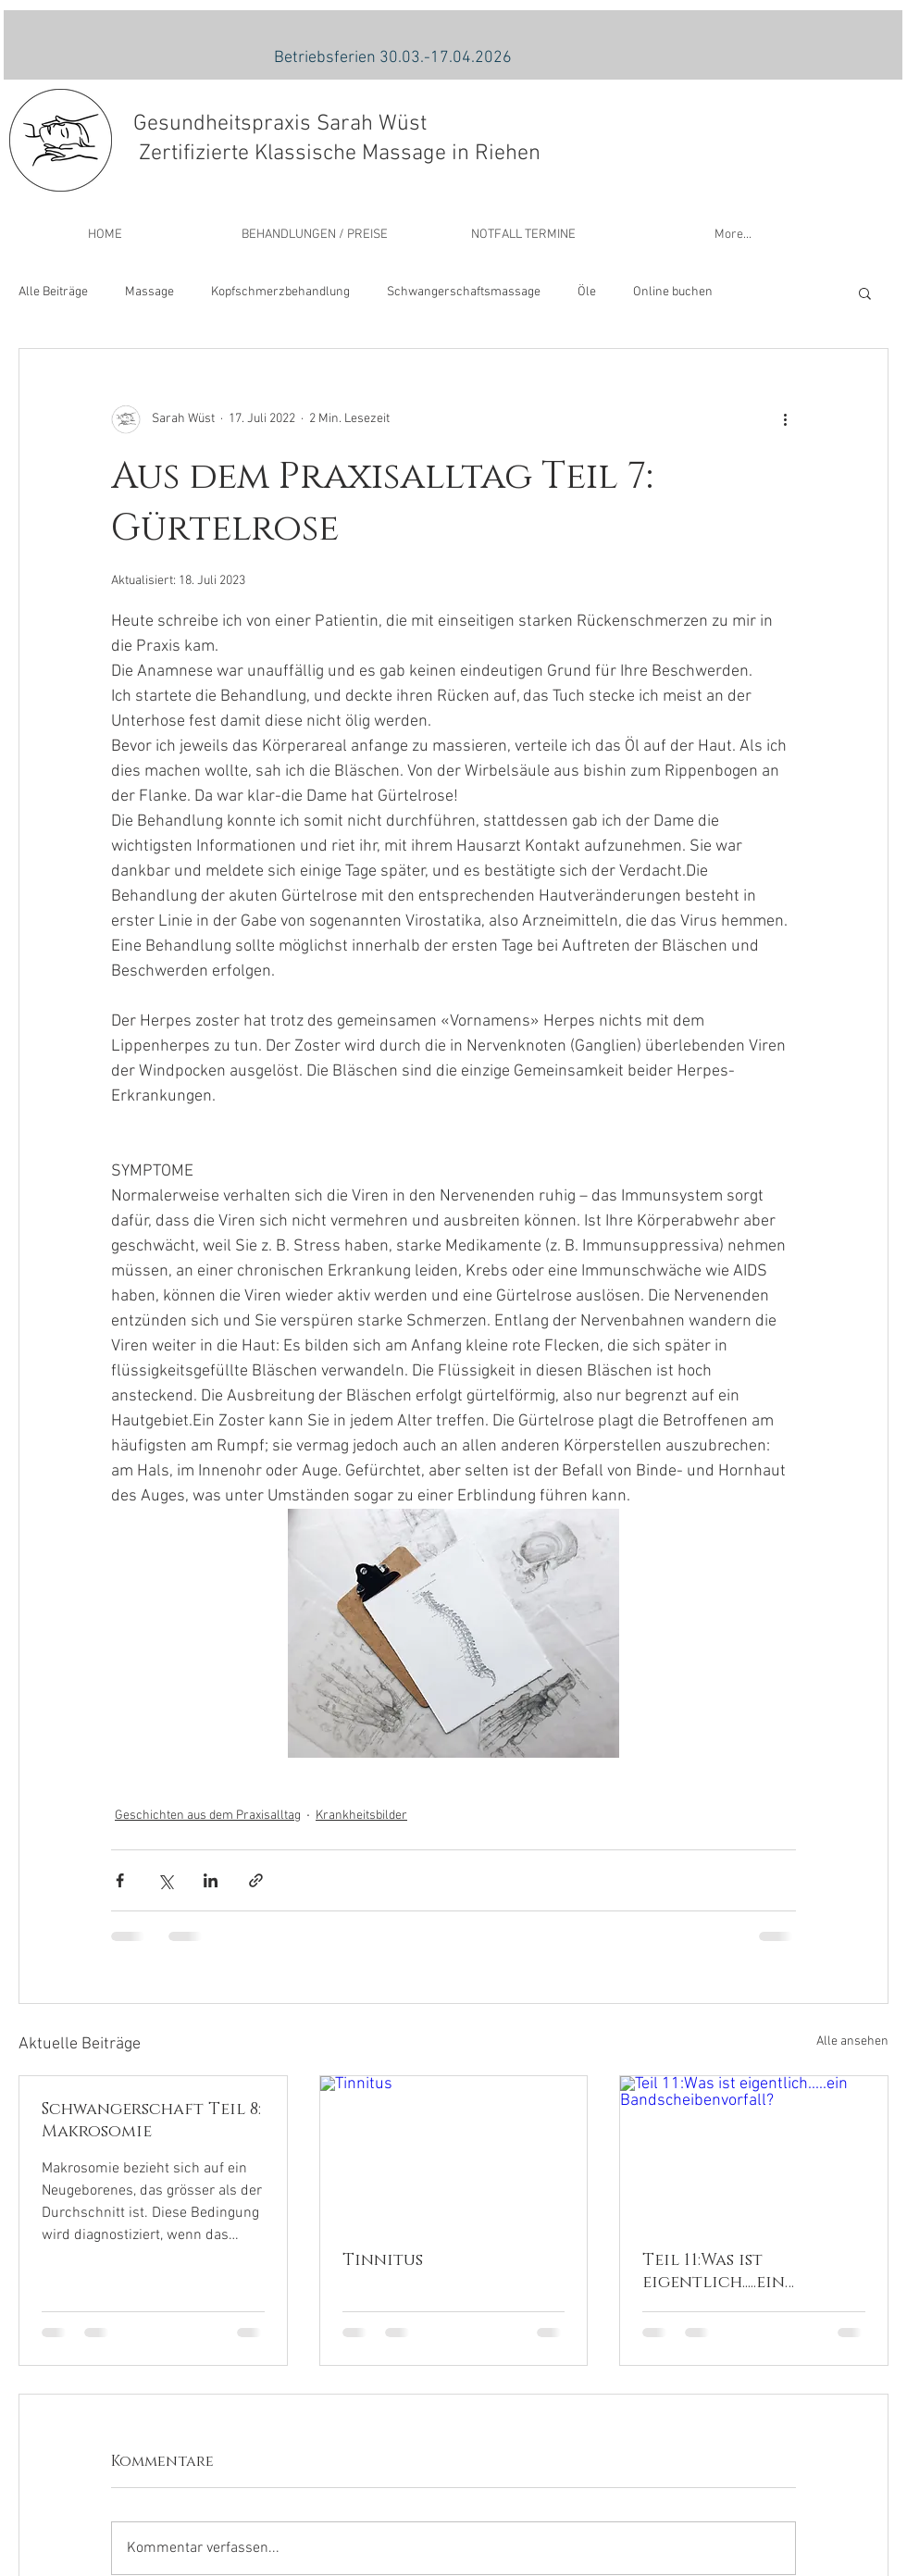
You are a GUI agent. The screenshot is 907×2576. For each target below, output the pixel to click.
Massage (149, 292)
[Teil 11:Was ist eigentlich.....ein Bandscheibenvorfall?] (754, 2151)
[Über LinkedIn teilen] (210, 1880)
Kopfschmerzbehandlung (280, 292)
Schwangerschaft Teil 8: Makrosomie (151, 2120)
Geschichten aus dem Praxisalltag (208, 1815)
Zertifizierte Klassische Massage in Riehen (336, 154)
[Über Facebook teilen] (120, 1880)
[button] (865, 292)
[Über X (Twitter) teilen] (165, 1880)
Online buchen (673, 292)
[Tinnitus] (454, 2151)
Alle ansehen (852, 2041)
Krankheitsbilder (361, 1815)
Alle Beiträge (53, 292)
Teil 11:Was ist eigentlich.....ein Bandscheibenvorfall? (745, 2271)
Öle (587, 292)
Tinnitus (382, 2260)
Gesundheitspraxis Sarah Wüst (280, 124)
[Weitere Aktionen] (785, 419)
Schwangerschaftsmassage (463, 292)
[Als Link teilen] (256, 1880)
